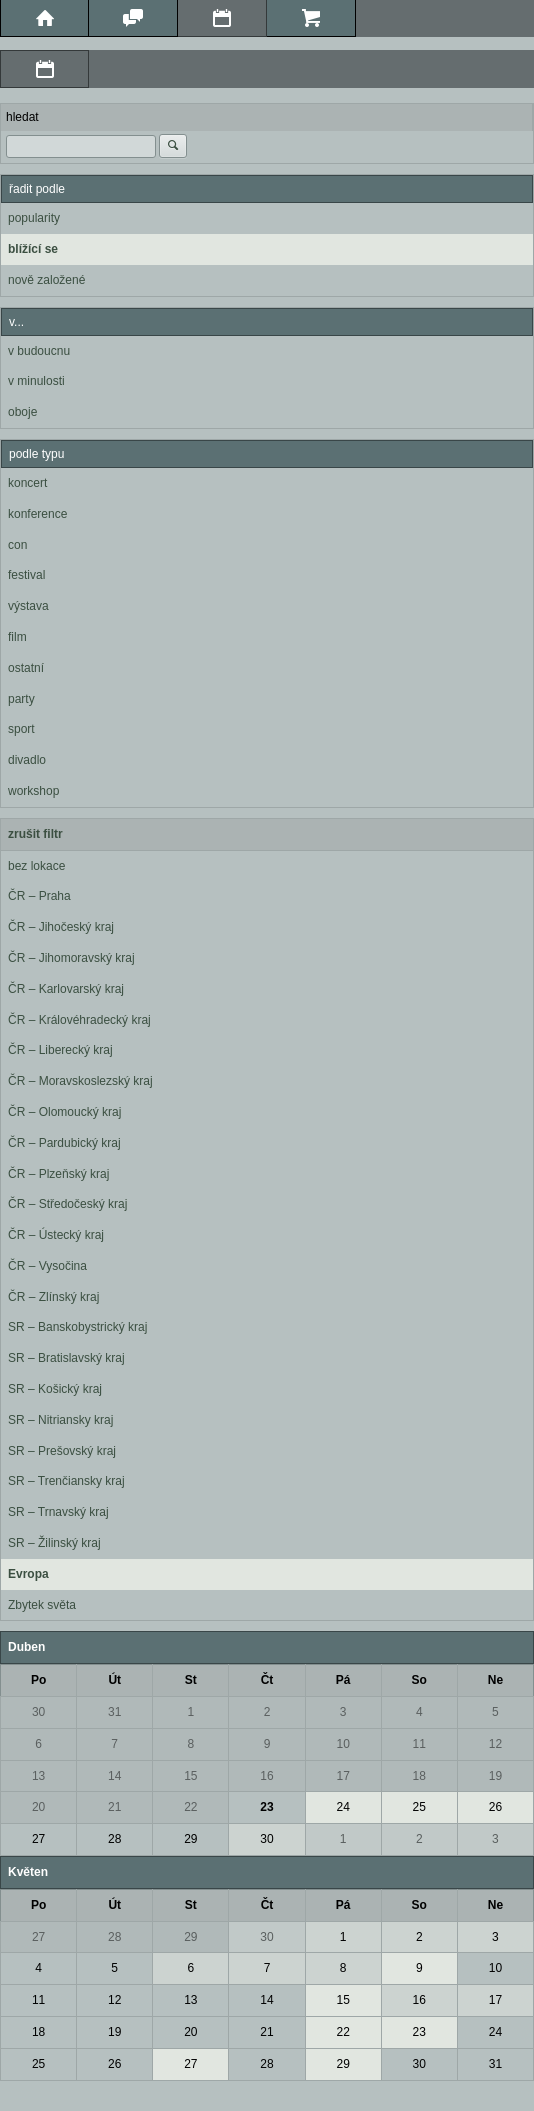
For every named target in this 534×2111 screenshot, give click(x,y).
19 (495, 1776)
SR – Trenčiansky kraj (66, 1481)
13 (38, 1776)
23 (266, 1807)
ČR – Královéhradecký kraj (79, 1020)
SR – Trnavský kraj (58, 1512)
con (17, 545)
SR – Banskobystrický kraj (77, 1327)
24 (342, 1807)
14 (114, 1776)
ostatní (26, 668)
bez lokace (36, 866)
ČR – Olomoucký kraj (64, 1112)
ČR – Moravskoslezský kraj (80, 1081)
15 (190, 1776)
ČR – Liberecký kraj (60, 1050)
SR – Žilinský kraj (54, 1543)
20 (38, 1807)
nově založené (46, 280)
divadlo (27, 760)
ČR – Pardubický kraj (64, 1143)
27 (38, 1839)
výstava (28, 606)
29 (190, 1839)
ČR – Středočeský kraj (67, 1204)
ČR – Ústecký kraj (56, 1235)
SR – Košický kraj (55, 1389)
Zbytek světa (42, 1605)
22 (190, 1807)
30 (38, 1712)
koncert (27, 483)
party (21, 699)
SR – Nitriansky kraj (60, 1420)
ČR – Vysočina (47, 1266)
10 (342, 1744)
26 (495, 1807)
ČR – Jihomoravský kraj (71, 958)
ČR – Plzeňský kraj (58, 1174)
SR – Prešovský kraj (62, 1451)
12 (495, 1744)
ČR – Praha (39, 896)
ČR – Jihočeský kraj (61, 927)
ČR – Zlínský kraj (53, 1297)
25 (419, 1807)
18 (419, 1776)
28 (114, 1839)
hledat (22, 117)
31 (114, 1712)
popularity (34, 218)
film (17, 637)
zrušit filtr (35, 834)
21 (114, 1807)
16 (266, 1776)
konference (37, 514)
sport (21, 729)
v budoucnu (39, 351)
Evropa (28, 1574)
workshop (33, 791)
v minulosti (36, 381)
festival (26, 575)
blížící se (33, 249)
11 (419, 1744)
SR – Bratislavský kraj (66, 1358)
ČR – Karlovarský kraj (66, 989)
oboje (22, 412)
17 (342, 1776)
